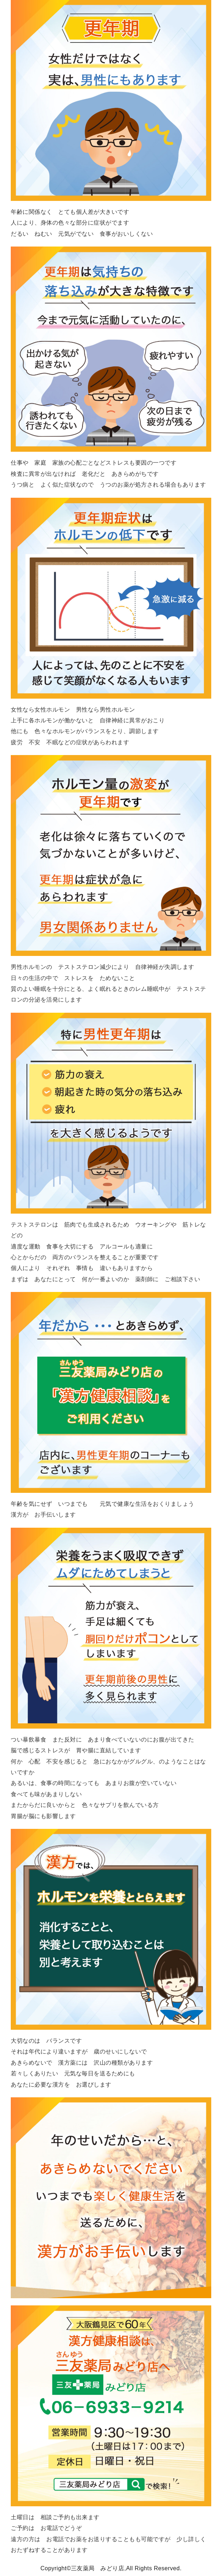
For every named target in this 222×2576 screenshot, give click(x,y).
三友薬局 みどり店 (97, 2568)
